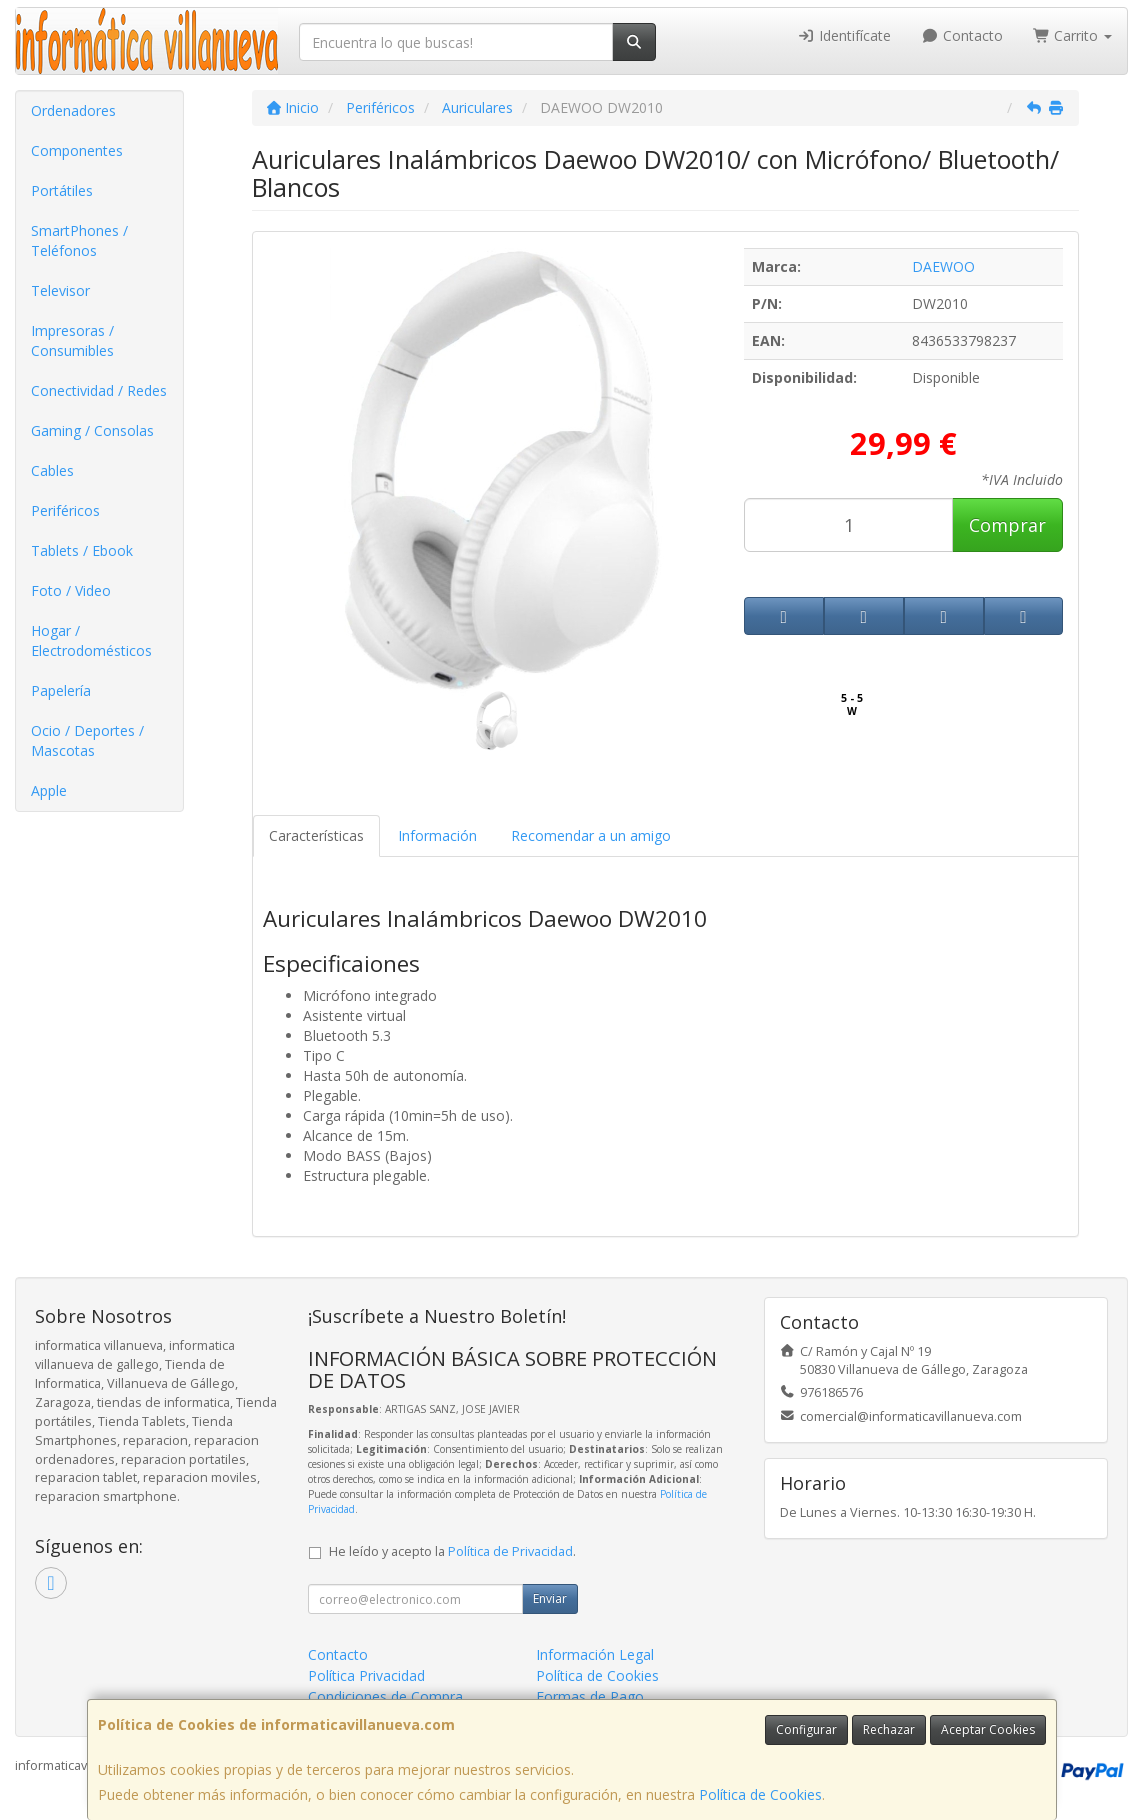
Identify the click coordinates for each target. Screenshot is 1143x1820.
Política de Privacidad (510, 1551)
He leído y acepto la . (452, 1551)
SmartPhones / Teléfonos (79, 240)
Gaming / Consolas (92, 430)
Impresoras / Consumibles (72, 340)
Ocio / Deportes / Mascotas (87, 740)
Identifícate (845, 35)
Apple (49, 790)
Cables (52, 470)
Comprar (1007, 525)
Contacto (962, 35)
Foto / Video (71, 590)
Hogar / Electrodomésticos (91, 640)
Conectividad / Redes (99, 390)
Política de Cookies (760, 1794)
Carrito (1073, 35)
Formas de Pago (590, 1696)
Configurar (806, 1729)
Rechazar (889, 1729)
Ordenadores (73, 110)
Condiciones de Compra (385, 1696)
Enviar (550, 1598)
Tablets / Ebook (82, 550)
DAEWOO (943, 266)
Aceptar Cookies (988, 1729)
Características (316, 835)
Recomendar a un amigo (591, 835)
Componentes (77, 150)
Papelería (61, 690)
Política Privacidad (366, 1675)
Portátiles (62, 190)
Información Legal (595, 1654)
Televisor (60, 290)
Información (437, 835)
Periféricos (65, 510)
